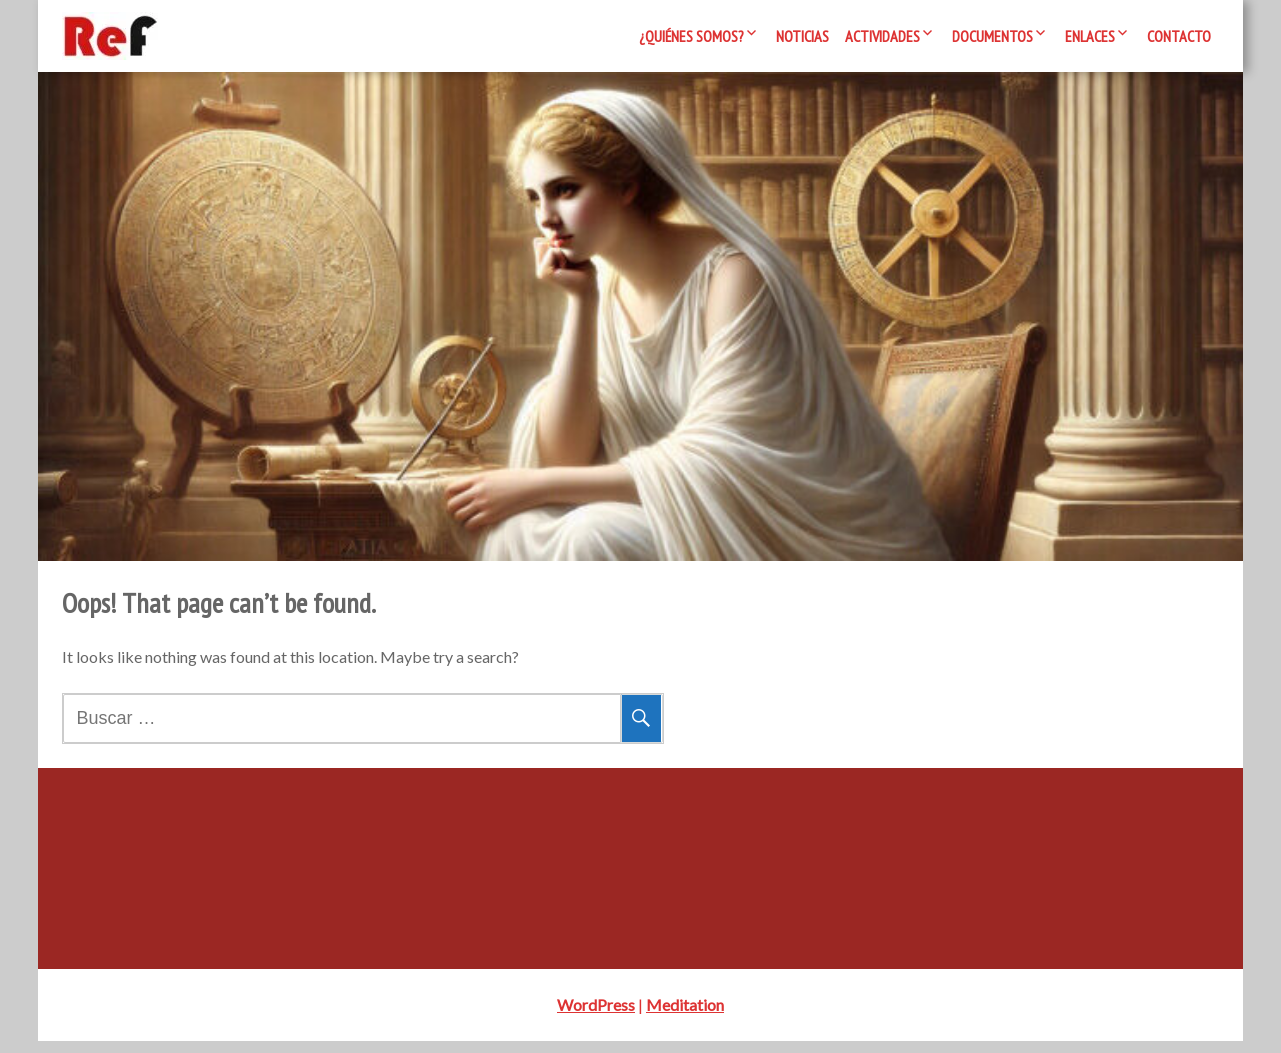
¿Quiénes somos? (691, 36)
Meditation (685, 1016)
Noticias (802, 36)
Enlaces (1090, 36)
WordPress (596, 1016)
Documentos (992, 36)
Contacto (1179, 36)
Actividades (882, 36)
